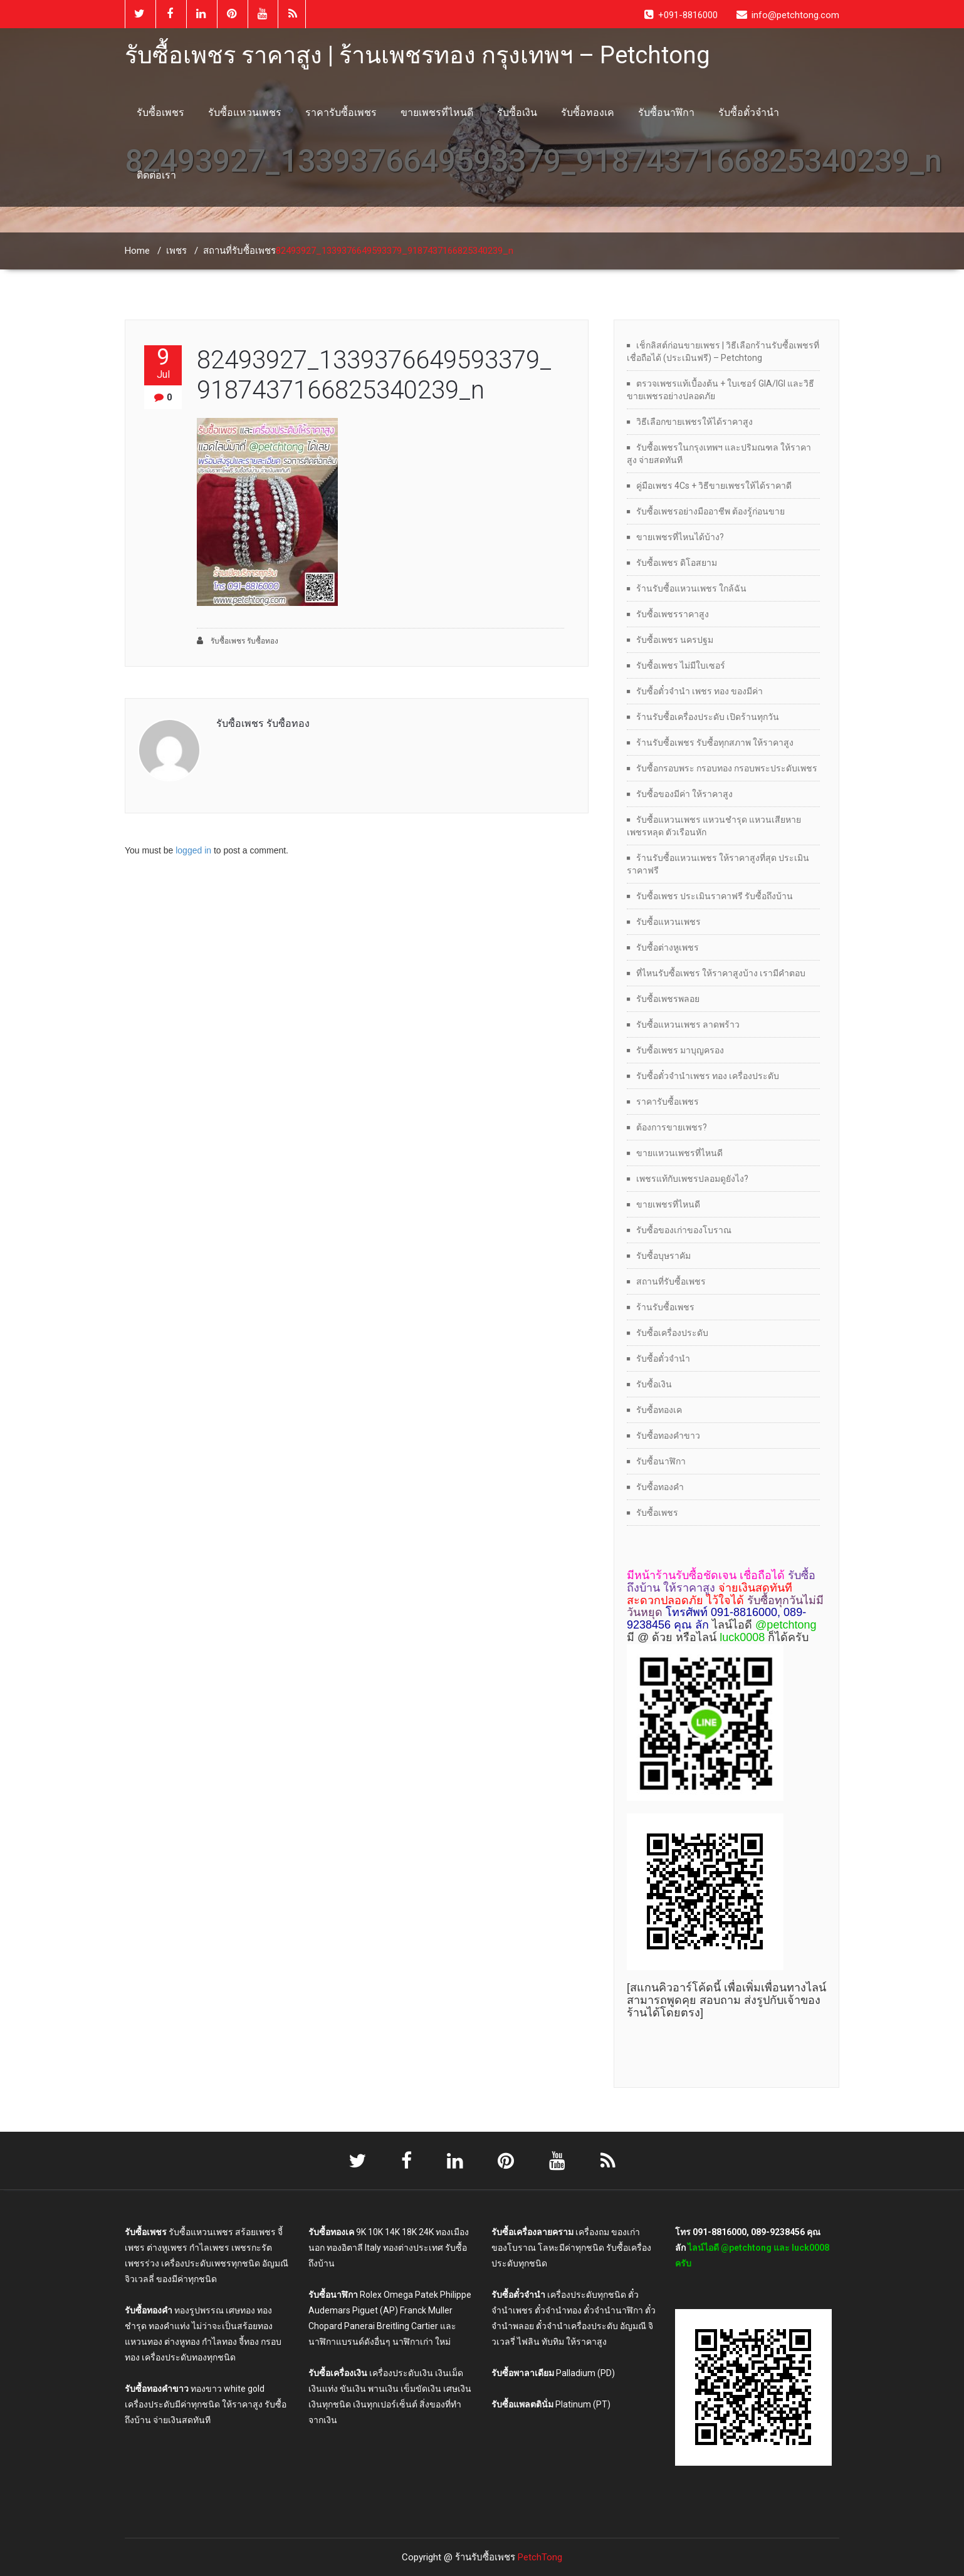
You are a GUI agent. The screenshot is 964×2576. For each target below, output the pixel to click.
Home (137, 250)
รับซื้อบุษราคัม (663, 1256)
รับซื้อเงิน (517, 112)
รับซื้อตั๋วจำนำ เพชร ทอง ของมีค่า (699, 691)
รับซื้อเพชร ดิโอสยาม (676, 563)
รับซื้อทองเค (587, 112)
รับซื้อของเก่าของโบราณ (683, 1230)
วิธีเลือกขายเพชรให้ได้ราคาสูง (694, 422)
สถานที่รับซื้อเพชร (239, 250)
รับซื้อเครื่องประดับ (672, 1333)
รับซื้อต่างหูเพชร (667, 947)
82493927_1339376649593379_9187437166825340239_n (374, 375)
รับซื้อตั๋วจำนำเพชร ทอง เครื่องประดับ (707, 1076)
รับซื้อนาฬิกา (666, 112)
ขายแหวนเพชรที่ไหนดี (679, 1153)
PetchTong (540, 2557)
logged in (193, 850)
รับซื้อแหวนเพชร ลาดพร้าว (688, 1024)
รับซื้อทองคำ (660, 1487)
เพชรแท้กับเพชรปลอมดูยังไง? (692, 1179)
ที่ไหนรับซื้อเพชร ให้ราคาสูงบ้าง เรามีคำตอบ (720, 973)
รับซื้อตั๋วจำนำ (748, 112)
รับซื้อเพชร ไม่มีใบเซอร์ (680, 665)
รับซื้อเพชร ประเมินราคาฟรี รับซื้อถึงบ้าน (714, 896)
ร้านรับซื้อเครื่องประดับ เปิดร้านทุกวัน (707, 717)
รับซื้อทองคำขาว (668, 1436)
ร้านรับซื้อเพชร (665, 1307)
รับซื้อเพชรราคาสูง (672, 614)
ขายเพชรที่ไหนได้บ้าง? (680, 537)
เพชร (176, 250)
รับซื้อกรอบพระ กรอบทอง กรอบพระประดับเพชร (726, 768)
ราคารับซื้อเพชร (341, 112)
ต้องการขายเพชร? (671, 1127)
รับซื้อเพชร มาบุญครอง (680, 1050)
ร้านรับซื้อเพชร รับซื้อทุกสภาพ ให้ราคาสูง (715, 743)
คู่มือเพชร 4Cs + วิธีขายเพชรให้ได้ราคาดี (714, 486)
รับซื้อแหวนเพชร (244, 112)
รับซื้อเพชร (160, 112)
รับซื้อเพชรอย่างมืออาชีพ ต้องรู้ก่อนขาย (710, 511)
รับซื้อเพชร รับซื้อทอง (237, 640)
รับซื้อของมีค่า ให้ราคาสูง (684, 794)
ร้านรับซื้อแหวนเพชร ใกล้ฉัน (691, 588)
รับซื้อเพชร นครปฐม (674, 640)
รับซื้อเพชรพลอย (667, 999)
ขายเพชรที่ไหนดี (437, 112)
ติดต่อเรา (156, 175)
